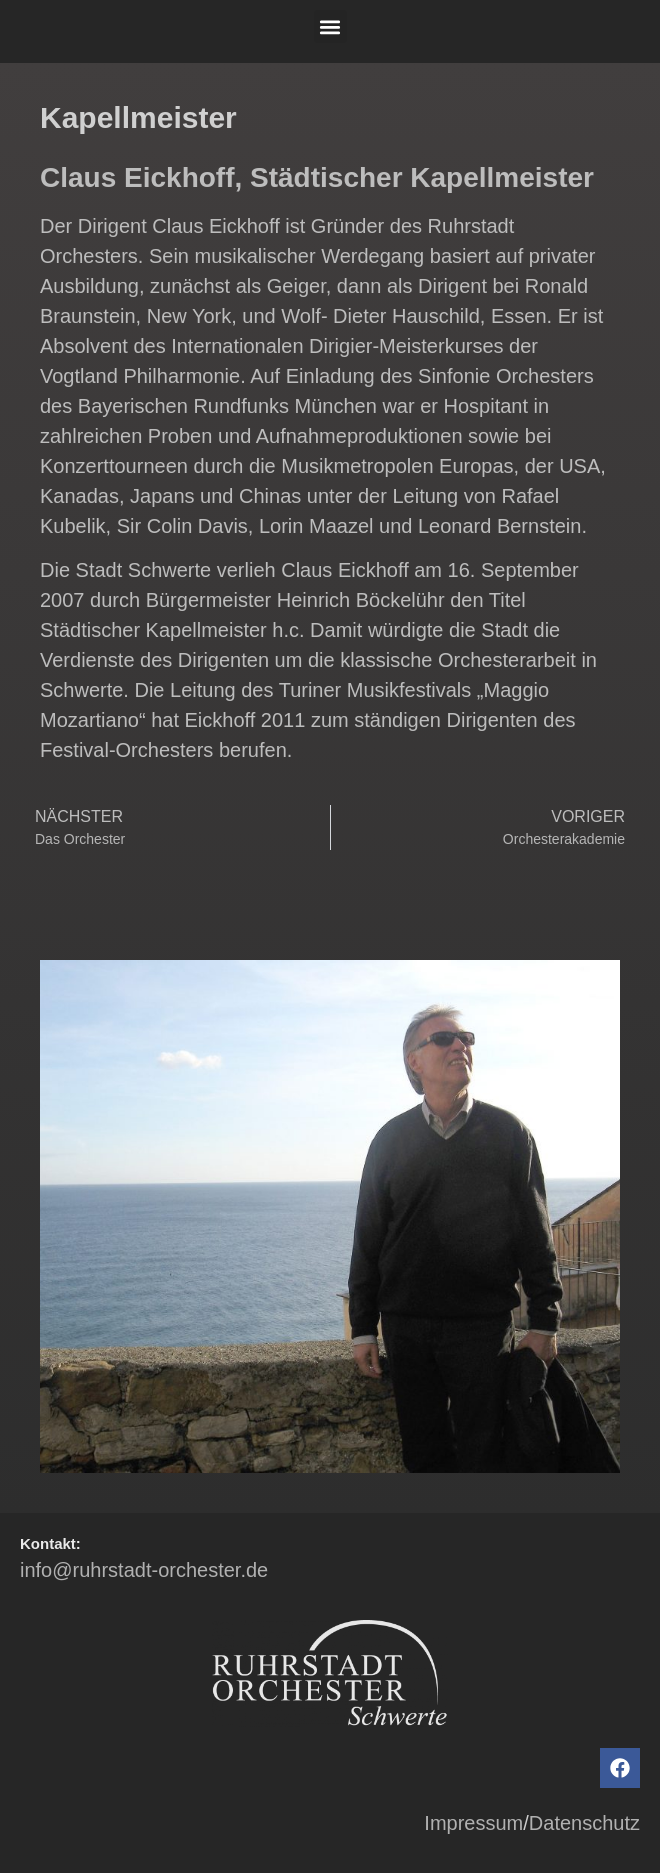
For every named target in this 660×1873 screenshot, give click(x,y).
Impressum (473, 1823)
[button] (330, 26)
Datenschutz (584, 1823)
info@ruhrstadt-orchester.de (144, 1570)
